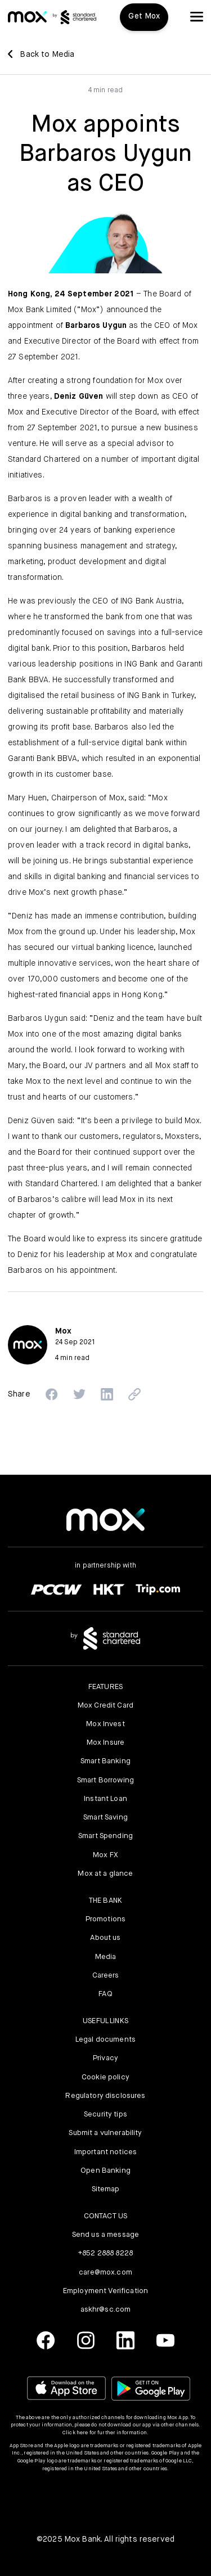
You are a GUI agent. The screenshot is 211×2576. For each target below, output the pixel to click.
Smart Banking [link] (105, 1761)
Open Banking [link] (105, 2170)
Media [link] (105, 1957)
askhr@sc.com (105, 2309)
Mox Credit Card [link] (105, 1705)
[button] (196, 16)
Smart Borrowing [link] (105, 1780)
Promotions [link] (105, 1919)
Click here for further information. (105, 2432)
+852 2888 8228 (105, 2253)
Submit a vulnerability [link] (105, 2133)
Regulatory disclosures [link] (105, 2096)
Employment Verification (105, 2291)
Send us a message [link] (105, 2235)
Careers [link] (105, 1975)
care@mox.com (105, 2272)
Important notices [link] (105, 2152)
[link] (27, 16)
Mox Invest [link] (105, 1724)
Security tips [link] (105, 2114)
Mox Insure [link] (105, 1742)
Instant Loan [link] (105, 1799)
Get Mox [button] (144, 16)
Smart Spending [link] (105, 1836)
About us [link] (105, 1938)
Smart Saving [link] (105, 1817)
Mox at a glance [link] (105, 1873)
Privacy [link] (105, 2058)
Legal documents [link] (105, 2039)
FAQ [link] (105, 1994)
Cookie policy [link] (105, 2077)
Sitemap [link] (106, 2189)
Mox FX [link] (105, 1855)
